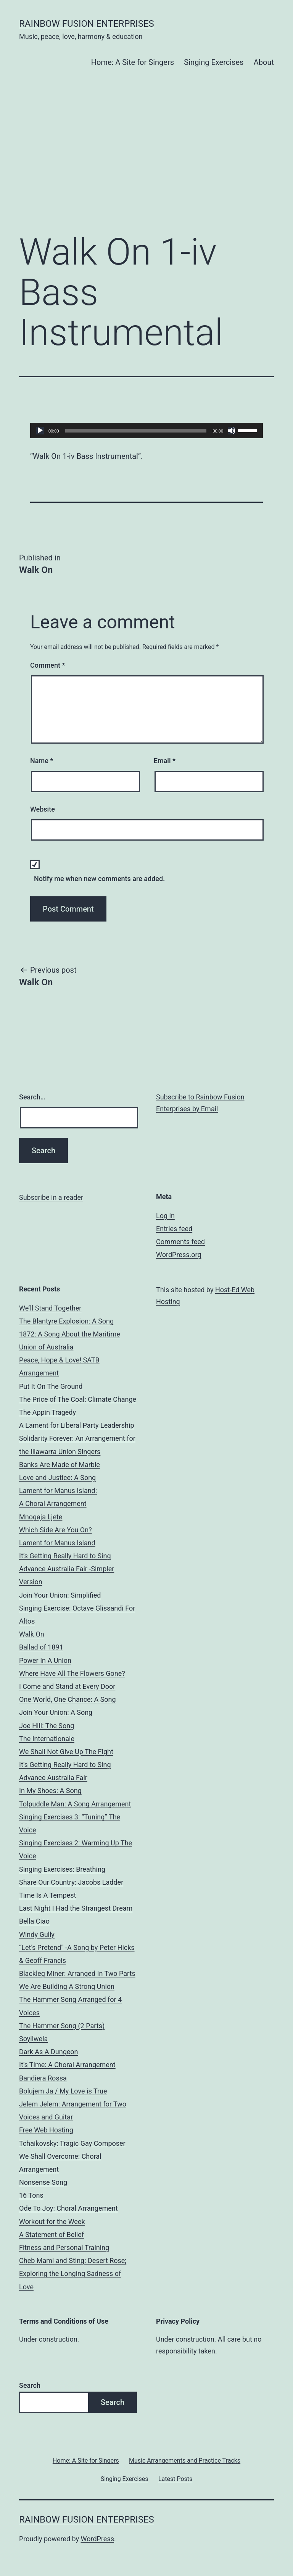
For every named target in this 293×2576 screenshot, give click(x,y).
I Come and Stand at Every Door (67, 1686)
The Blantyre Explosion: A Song (66, 1321)
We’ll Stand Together (50, 1308)
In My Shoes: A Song (50, 1791)
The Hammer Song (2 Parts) (62, 2026)
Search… (32, 1097)
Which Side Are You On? (55, 1530)
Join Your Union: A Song (55, 1712)
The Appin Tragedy (47, 1412)
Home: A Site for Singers (132, 62)
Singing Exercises (213, 62)
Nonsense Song (43, 2182)
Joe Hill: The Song (46, 1726)
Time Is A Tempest (47, 1895)
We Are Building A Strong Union (66, 1986)
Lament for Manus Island (57, 1543)
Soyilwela (33, 2039)
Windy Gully (37, 1934)
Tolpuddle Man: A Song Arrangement (75, 1804)
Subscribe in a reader (51, 1197)
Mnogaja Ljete (40, 1517)
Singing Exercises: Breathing (62, 1869)
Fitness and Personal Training (64, 2248)
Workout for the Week (52, 2222)
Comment (47, 665)
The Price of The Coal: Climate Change (77, 1399)
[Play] (40, 430)
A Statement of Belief (51, 2235)
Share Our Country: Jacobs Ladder (71, 1882)
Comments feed (180, 1242)
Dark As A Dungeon (48, 2052)
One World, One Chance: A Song (67, 1699)
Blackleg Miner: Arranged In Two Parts (77, 1973)
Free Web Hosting (46, 2130)
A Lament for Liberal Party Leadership (76, 1425)
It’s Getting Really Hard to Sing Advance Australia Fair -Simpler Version (66, 1569)
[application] (146, 430)
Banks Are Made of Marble (59, 1465)
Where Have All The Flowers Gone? (72, 1673)
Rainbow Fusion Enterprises (86, 23)
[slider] (136, 431)
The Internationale (46, 1739)
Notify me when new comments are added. (99, 879)
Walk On (31, 1634)
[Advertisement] (146, 163)
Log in (165, 1216)
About (264, 62)
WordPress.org (178, 1255)
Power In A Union (45, 1660)
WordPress (97, 2539)
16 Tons (31, 2195)
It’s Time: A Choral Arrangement (67, 2065)
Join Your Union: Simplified (60, 1595)
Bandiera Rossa (43, 2078)
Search (29, 2385)
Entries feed (174, 1229)
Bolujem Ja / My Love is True (63, 2091)
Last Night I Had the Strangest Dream (75, 1908)
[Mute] (231, 430)
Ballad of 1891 (41, 1647)
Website (42, 809)
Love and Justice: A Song (57, 1478)
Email (164, 761)
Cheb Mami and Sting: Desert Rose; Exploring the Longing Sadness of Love (72, 2273)
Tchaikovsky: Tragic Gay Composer (72, 2143)
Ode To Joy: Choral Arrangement (68, 2208)
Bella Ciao (34, 1921)
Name (41, 761)
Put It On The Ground (50, 1386)
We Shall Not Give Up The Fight (66, 1752)
